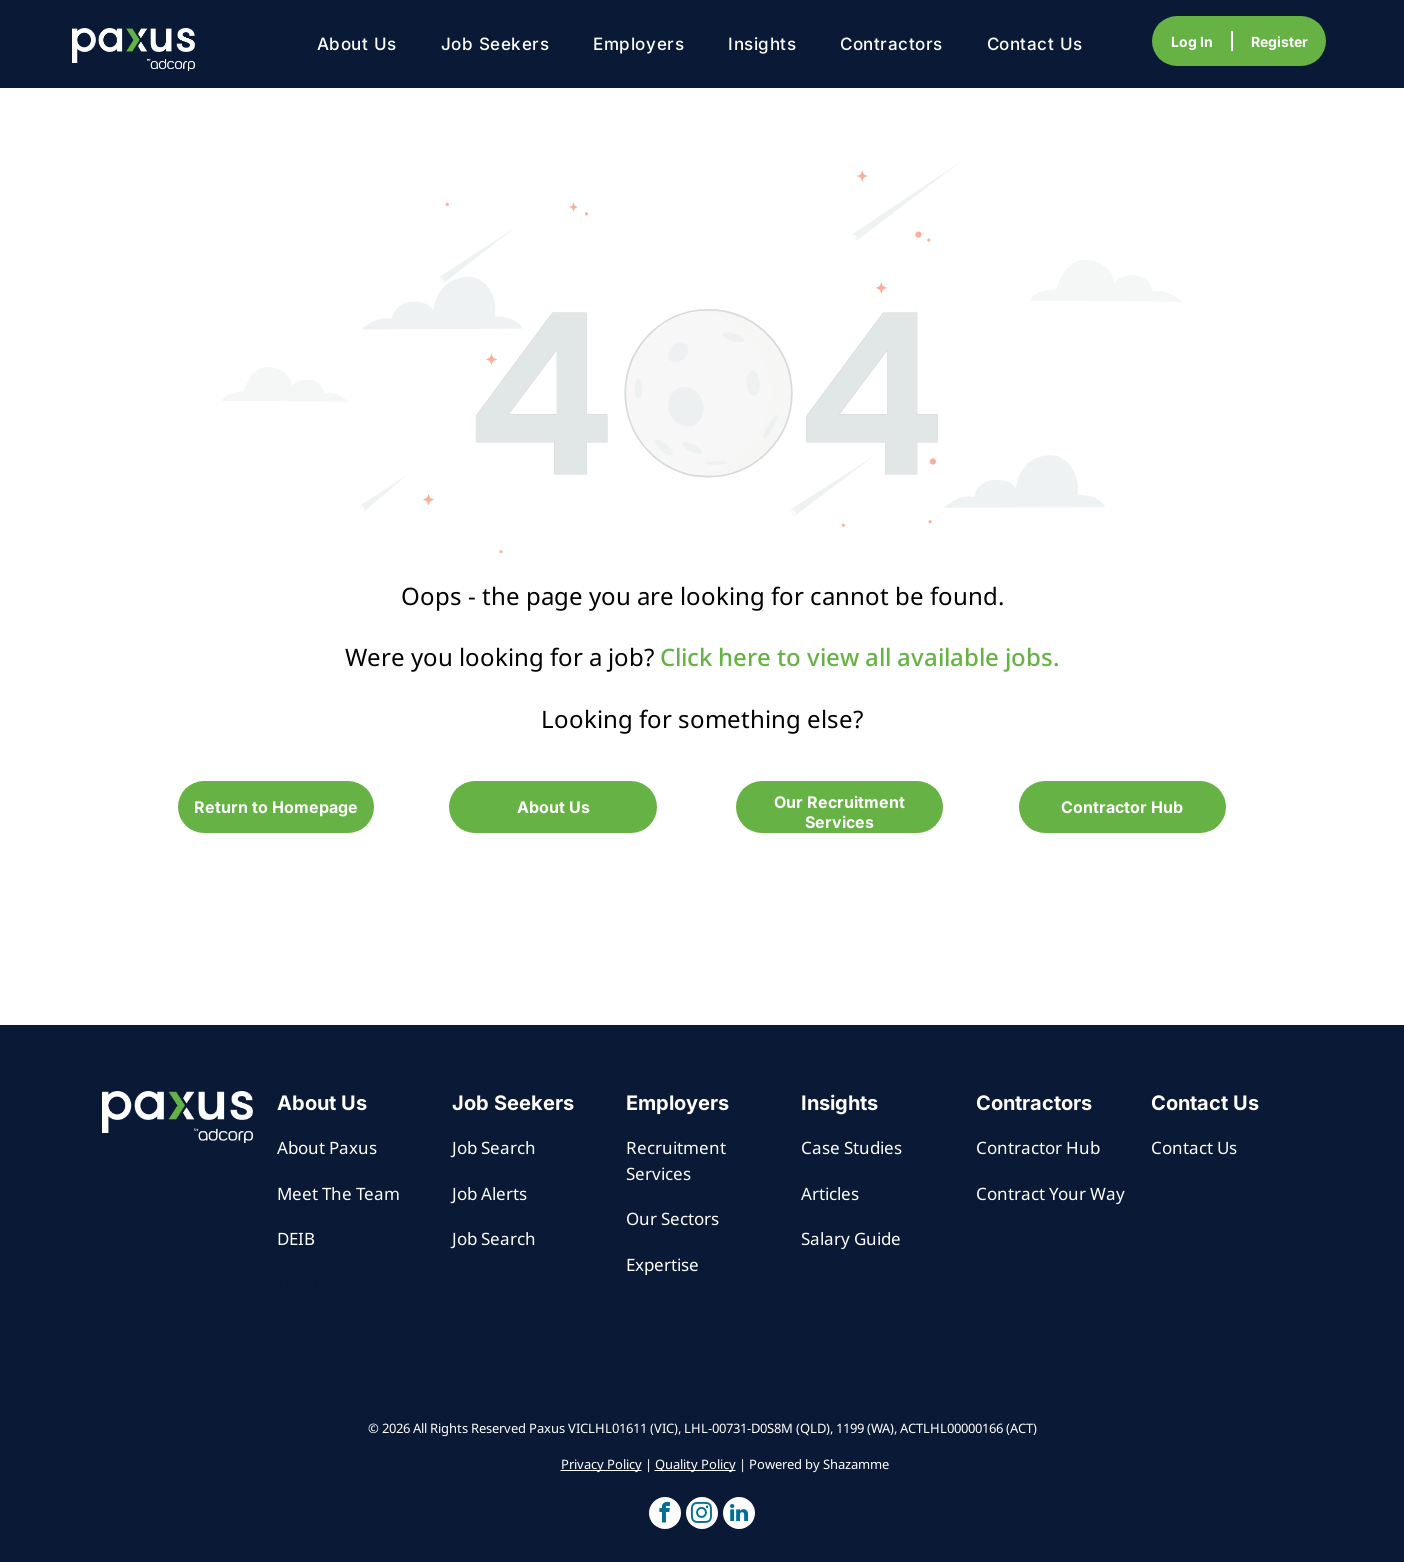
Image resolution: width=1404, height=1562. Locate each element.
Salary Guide (851, 1238)
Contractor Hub (1038, 1147)
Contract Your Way (1050, 1193)
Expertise (662, 1264)
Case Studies (851, 1147)
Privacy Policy (601, 1464)
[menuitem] (357, 44)
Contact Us (1194, 1147)
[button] (665, 1515)
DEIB (296, 1238)
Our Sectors (672, 1218)
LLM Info (312, 1284)
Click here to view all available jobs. (860, 656)
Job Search (494, 1147)
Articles (830, 1193)
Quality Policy (695, 1464)
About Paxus (327, 1147)
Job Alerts (489, 1193)
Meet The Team (338, 1193)
